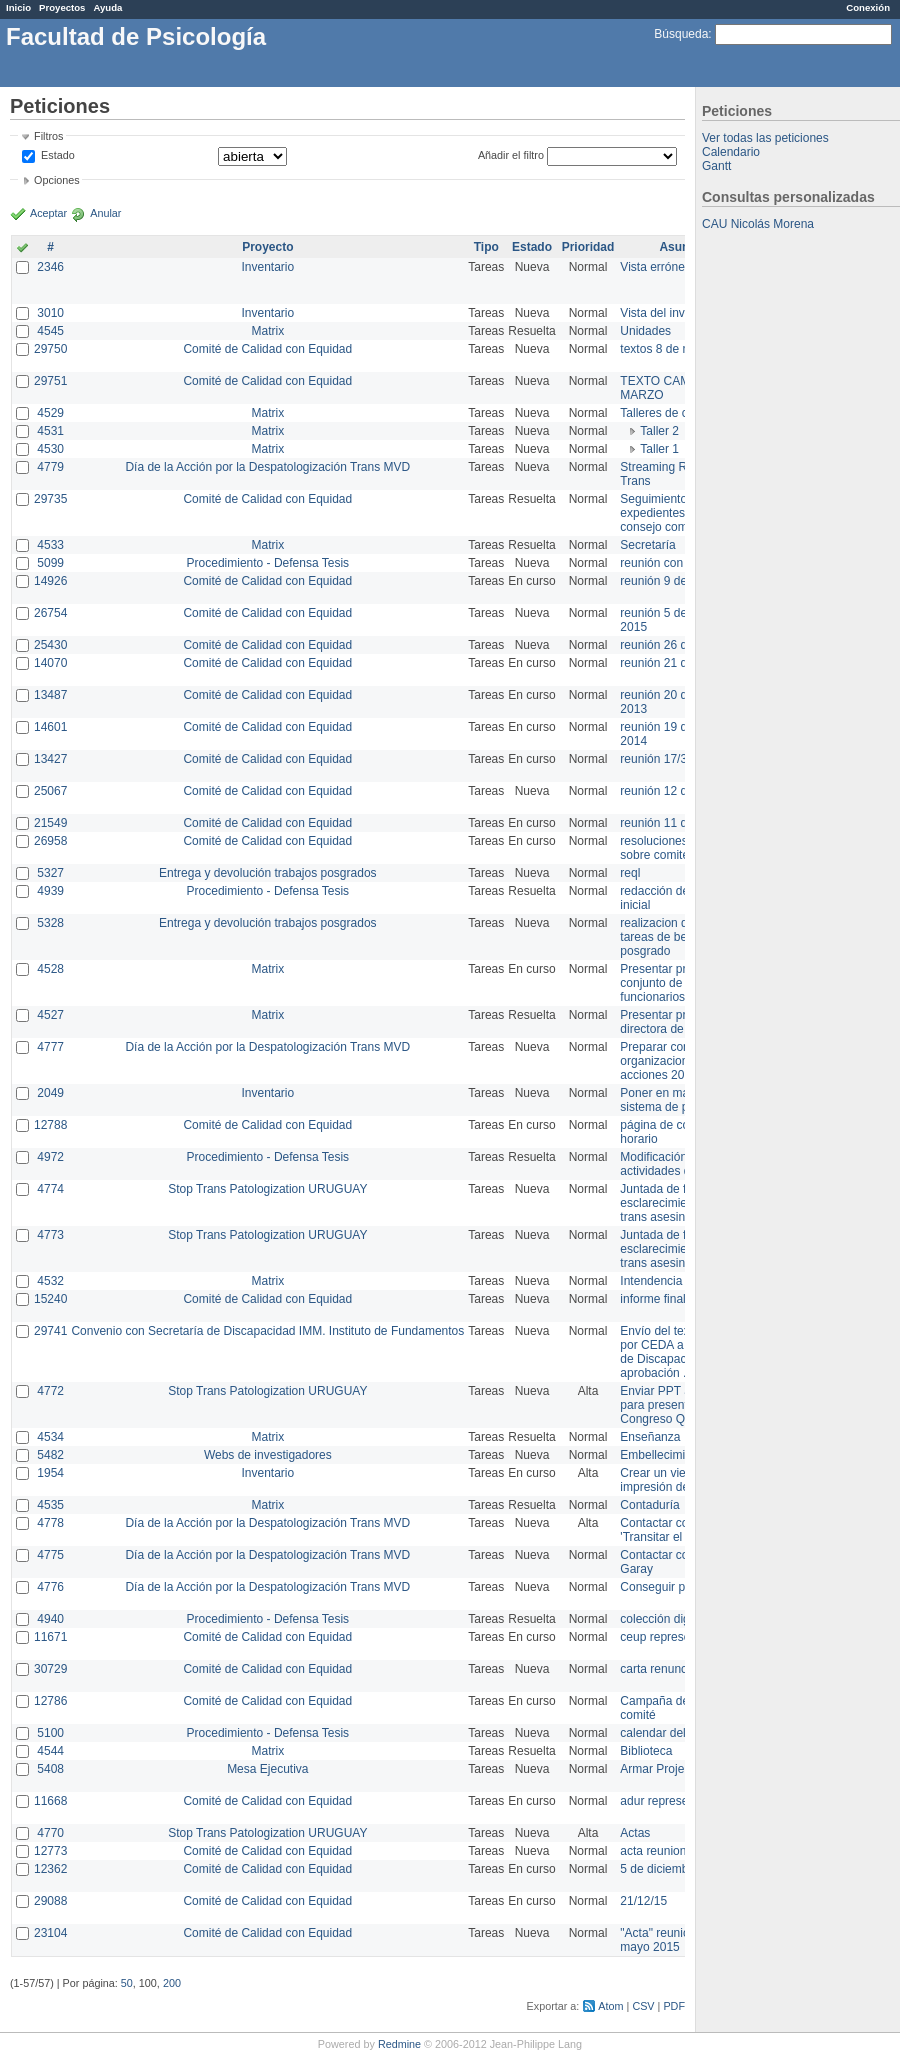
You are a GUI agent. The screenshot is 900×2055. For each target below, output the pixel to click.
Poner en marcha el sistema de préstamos (678, 1100)
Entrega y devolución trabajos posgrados (267, 873)
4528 (50, 969)
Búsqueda (681, 34)
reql (630, 873)
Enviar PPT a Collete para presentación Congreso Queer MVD (679, 1405)
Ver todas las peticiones (765, 138)
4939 (50, 891)
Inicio (18, 7)
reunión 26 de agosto (676, 645)
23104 (50, 1933)
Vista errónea (655, 267)
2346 (50, 267)
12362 (50, 1869)
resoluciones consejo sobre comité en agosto (682, 848)
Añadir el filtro (511, 155)
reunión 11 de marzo (675, 823)
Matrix (267, 331)
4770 (50, 1833)
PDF (674, 2006)
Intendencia (651, 1281)
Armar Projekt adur (670, 1769)
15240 (50, 1299)
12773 (50, 1851)
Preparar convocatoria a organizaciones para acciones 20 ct (684, 1061)
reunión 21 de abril (669, 663)
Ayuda (107, 7)
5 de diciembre (659, 1869)
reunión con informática (682, 563)
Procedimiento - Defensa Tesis (268, 563)
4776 (50, 1587)
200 (172, 1983)
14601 (50, 727)
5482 (50, 1455)
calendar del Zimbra (673, 1733)
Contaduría (649, 1505)
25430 (50, 645)
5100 (50, 1733)
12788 (50, 1125)
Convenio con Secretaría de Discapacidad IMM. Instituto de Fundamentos (267, 1331)
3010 (50, 313)
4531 (50, 431)
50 (127, 1983)
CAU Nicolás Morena (758, 224)
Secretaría (647, 545)
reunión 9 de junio (667, 581)
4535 (50, 1505)
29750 (50, 349)
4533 (50, 545)
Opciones (57, 180)
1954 (50, 1473)
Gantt (716, 166)
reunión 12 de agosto (676, 791)
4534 (50, 1437)
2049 (50, 1093)
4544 (50, 1751)
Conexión (868, 7)
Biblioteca (646, 1751)
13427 (50, 759)
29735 (50, 499)
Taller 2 (659, 431)
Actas (635, 1833)
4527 (50, 1015)
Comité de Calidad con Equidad (267, 349)
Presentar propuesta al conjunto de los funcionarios (680, 983)
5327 (50, 873)
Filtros (48, 136)
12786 (50, 1701)
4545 (50, 331)
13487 (50, 695)
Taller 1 (659, 449)
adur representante (670, 1801)
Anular (105, 213)
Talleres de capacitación (684, 413)
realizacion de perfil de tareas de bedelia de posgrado (680, 937)
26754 (50, 613)
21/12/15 (643, 1901)
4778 (50, 1523)
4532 (50, 1281)
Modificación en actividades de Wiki (671, 1164)
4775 (50, 1555)
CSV (643, 2006)
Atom (610, 2006)
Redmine (399, 2044)
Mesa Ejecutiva (267, 1769)
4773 (50, 1235)
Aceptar (48, 213)
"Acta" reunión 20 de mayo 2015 (674, 1940)
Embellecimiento (664, 1455)
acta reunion (653, 1851)
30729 (50, 1669)
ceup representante (671, 1637)
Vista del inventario (670, 313)
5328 (50, 923)
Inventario (267, 267)
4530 (50, 449)
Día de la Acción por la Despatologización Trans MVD (267, 467)
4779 (50, 467)
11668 (50, 1801)
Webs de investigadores (268, 1455)
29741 (50, 1331)
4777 (50, 1047)
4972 (50, 1157)
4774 (50, 1189)
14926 (50, 581)
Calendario (731, 152)
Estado (58, 155)
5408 (50, 1769)
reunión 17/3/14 (661, 759)
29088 (50, 1901)
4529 (50, 413)
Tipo (486, 247)
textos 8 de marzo (667, 349)
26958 (50, 841)
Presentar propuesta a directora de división (679, 1022)
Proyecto (267, 247)
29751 (50, 381)
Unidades (645, 331)
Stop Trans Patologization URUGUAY (267, 1189)
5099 (50, 563)
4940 (50, 1619)
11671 (50, 1637)
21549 (50, 823)
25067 (50, 791)
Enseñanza (650, 1437)
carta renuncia (658, 1669)
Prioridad (588, 247)
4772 (50, 1391)
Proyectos (62, 7)
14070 (50, 663)
